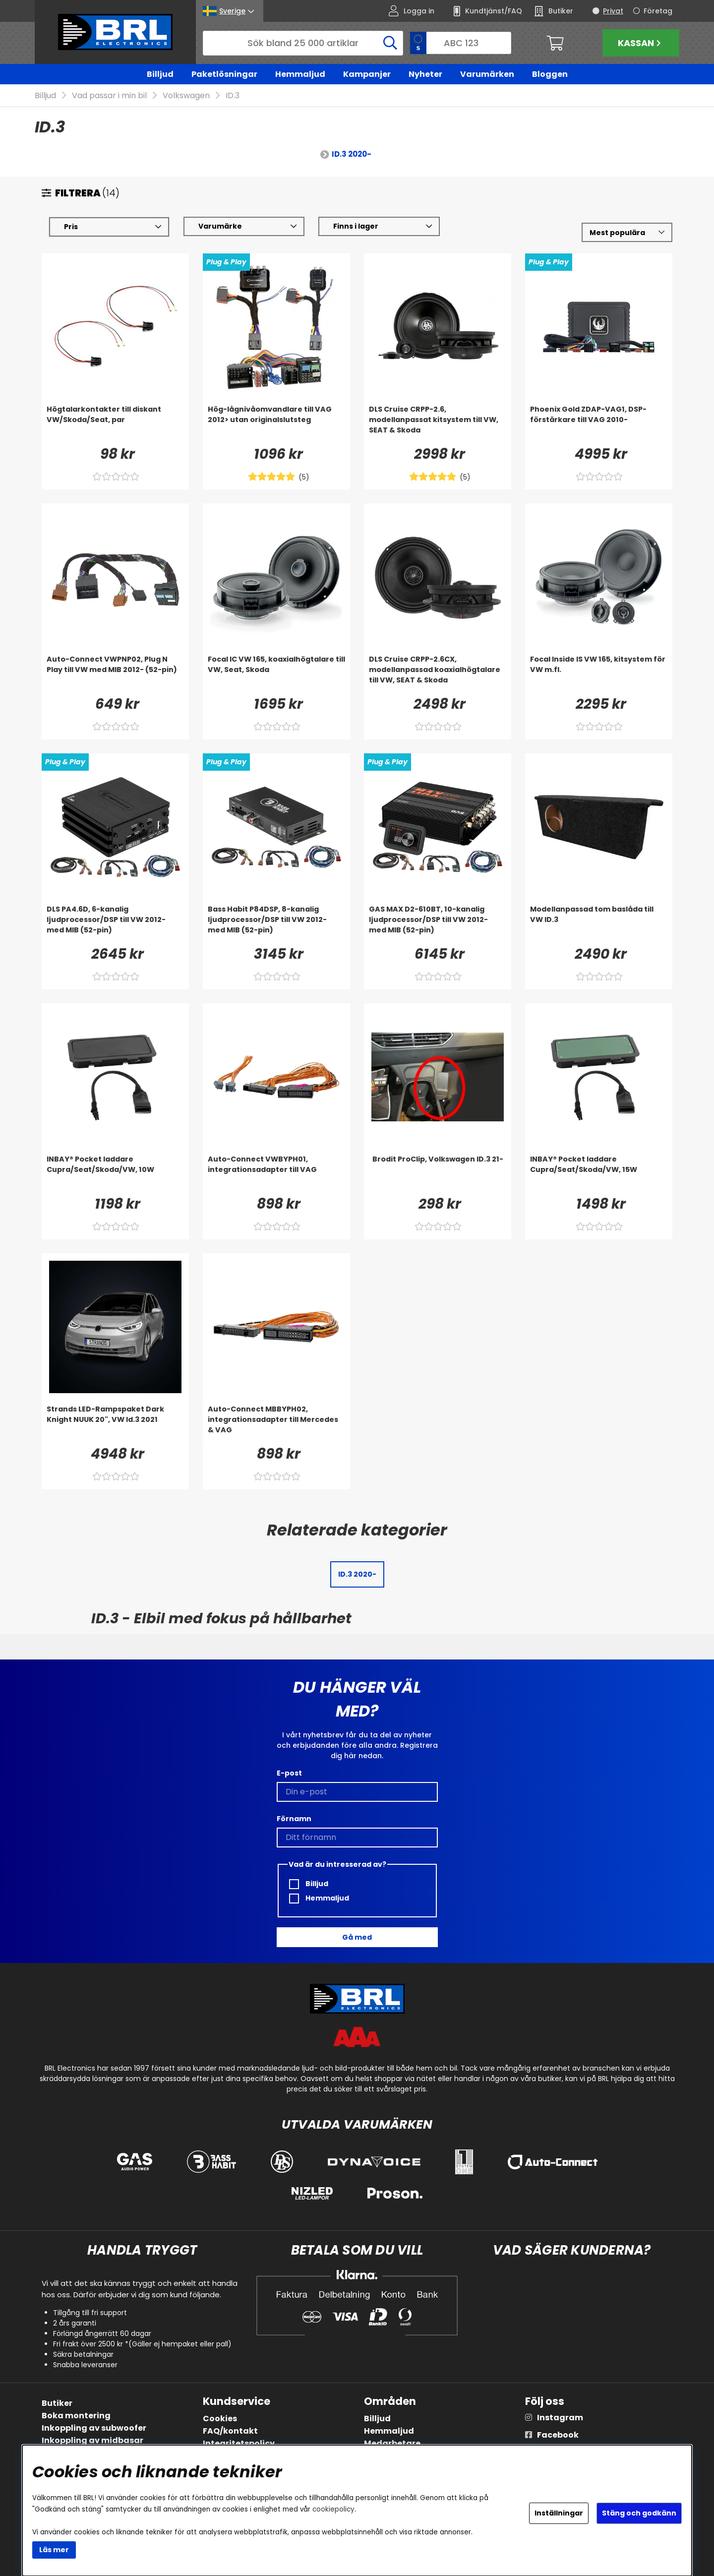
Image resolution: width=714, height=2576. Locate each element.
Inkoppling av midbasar (92, 2440)
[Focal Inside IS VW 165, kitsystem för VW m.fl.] (598, 674)
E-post (289, 1773)
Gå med (357, 1937)
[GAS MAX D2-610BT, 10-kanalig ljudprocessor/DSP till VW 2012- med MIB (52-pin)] (437, 924)
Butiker (57, 2403)
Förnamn (294, 1819)
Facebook (558, 2435)
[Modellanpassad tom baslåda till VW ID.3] (598, 924)
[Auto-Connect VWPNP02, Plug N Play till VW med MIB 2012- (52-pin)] (115, 674)
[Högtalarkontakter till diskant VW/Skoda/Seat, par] (115, 424)
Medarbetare (392, 2443)
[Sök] (303, 43)
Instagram (560, 2417)
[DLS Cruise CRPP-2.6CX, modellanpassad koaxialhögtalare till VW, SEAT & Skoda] (437, 674)
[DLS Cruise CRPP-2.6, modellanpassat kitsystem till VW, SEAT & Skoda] (437, 424)
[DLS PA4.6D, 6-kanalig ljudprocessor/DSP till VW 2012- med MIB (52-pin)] (115, 924)
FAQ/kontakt (230, 2431)
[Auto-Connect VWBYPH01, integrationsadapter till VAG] (276, 1174)
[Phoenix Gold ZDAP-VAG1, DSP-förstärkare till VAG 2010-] (598, 424)
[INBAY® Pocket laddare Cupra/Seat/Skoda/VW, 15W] (598, 1174)
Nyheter (425, 74)
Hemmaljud (300, 74)
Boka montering (76, 2415)
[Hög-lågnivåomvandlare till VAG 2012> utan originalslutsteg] (276, 424)
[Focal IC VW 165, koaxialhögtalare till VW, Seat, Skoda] (276, 674)
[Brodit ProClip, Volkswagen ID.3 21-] (437, 1174)
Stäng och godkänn (639, 2513)
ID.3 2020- (351, 154)
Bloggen (550, 74)
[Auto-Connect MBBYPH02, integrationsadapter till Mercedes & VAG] (276, 1424)
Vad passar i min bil (109, 96)
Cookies (220, 2418)
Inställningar (559, 2513)
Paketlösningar (224, 74)
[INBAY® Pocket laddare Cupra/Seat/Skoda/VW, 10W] (115, 1174)
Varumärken (487, 74)
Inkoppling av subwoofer (94, 2428)
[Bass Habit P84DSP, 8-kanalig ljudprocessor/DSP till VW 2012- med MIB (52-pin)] (276, 924)
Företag (658, 11)
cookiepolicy (333, 2509)
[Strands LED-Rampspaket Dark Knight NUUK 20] (115, 1424)
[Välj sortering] (627, 233)
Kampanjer (367, 74)
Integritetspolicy (239, 2443)
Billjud (160, 74)
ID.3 (232, 96)
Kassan (640, 43)
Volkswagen (186, 96)
